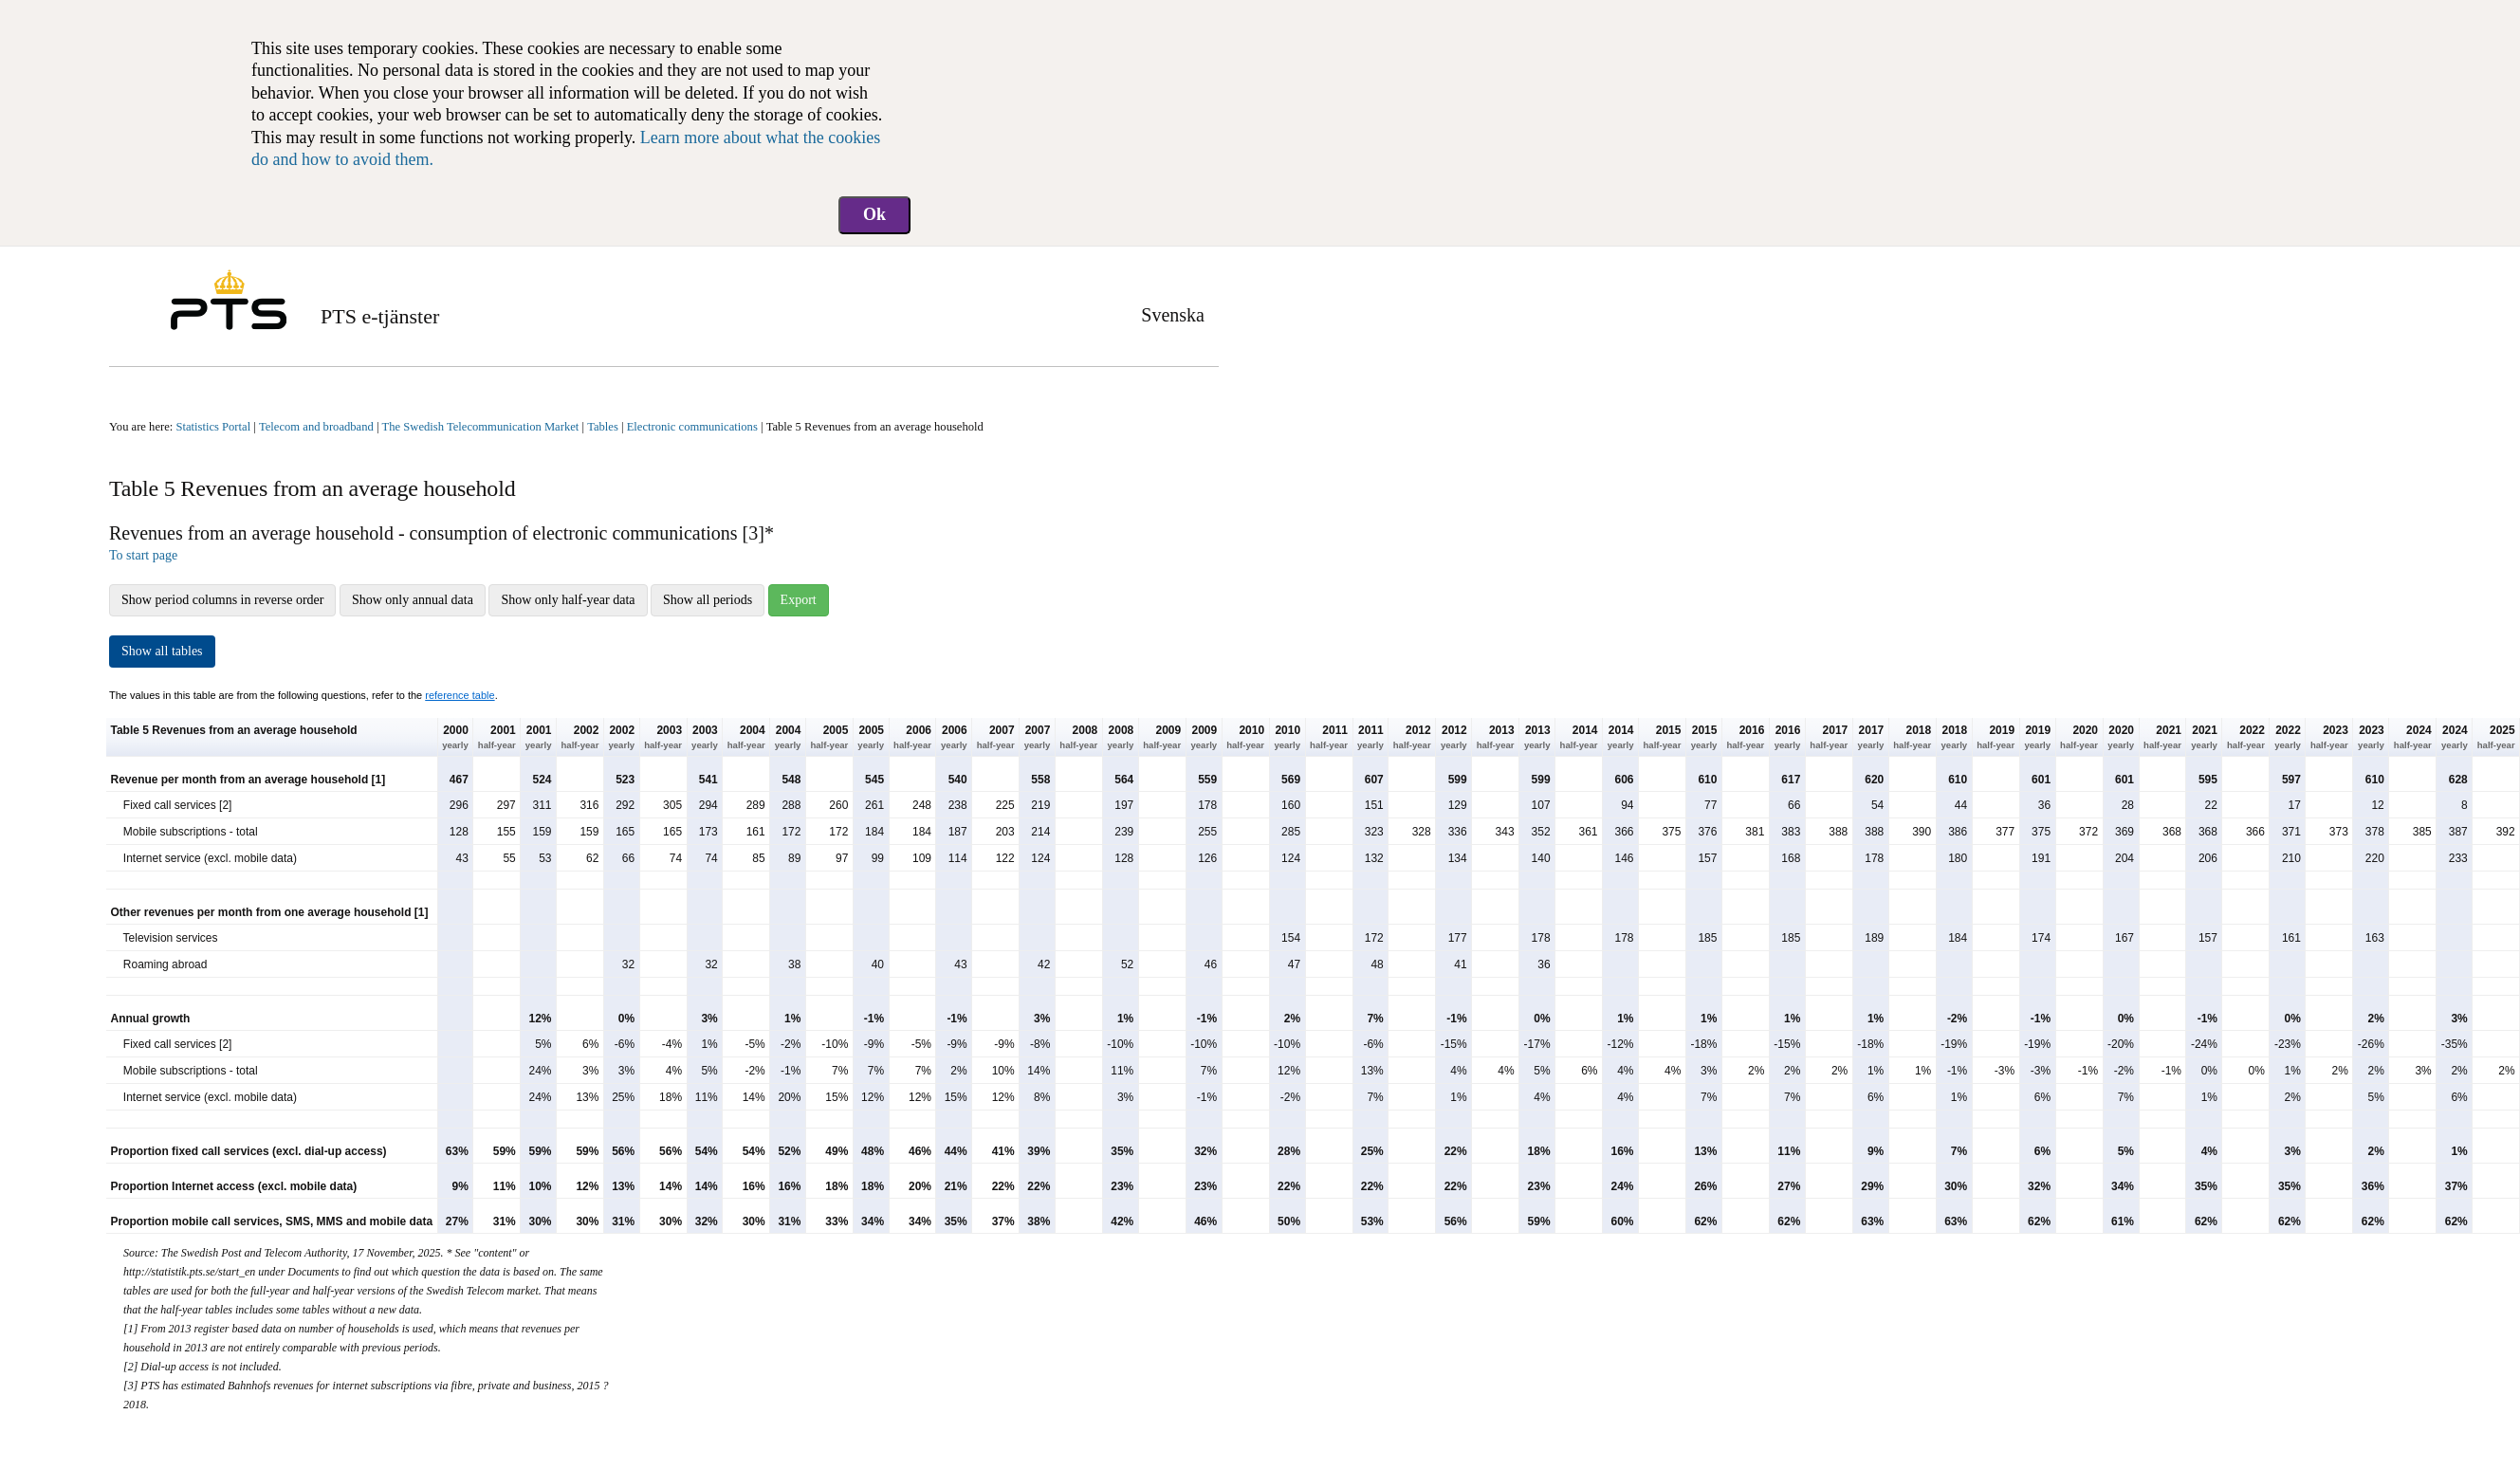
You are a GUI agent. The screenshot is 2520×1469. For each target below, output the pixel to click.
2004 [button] (746, 738)
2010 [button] (1245, 738)
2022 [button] (2246, 738)
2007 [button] (996, 738)
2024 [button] (2413, 738)
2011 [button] (1329, 738)
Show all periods (707, 600)
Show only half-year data (568, 600)
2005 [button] (829, 738)
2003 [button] (663, 738)
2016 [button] (1745, 738)
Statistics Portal (212, 426)
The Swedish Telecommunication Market (480, 426)
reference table (459, 695)
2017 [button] (1829, 738)
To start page (143, 555)
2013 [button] (1496, 738)
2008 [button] (1078, 738)
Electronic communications (692, 426)
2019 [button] (1995, 738)
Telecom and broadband (316, 426)
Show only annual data (412, 600)
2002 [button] (579, 738)
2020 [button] (2079, 738)
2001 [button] (497, 738)
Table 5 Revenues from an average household (875, 426)
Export (799, 600)
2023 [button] (2329, 738)
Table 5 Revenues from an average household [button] (234, 730)
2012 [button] (1412, 738)
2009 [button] (1162, 738)
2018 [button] (1912, 738)
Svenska (1173, 314)
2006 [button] (912, 738)
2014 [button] (1579, 738)
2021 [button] (2162, 738)
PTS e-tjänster (380, 316)
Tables (602, 426)
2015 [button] (1663, 738)
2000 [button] (455, 738)
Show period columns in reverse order (222, 600)
